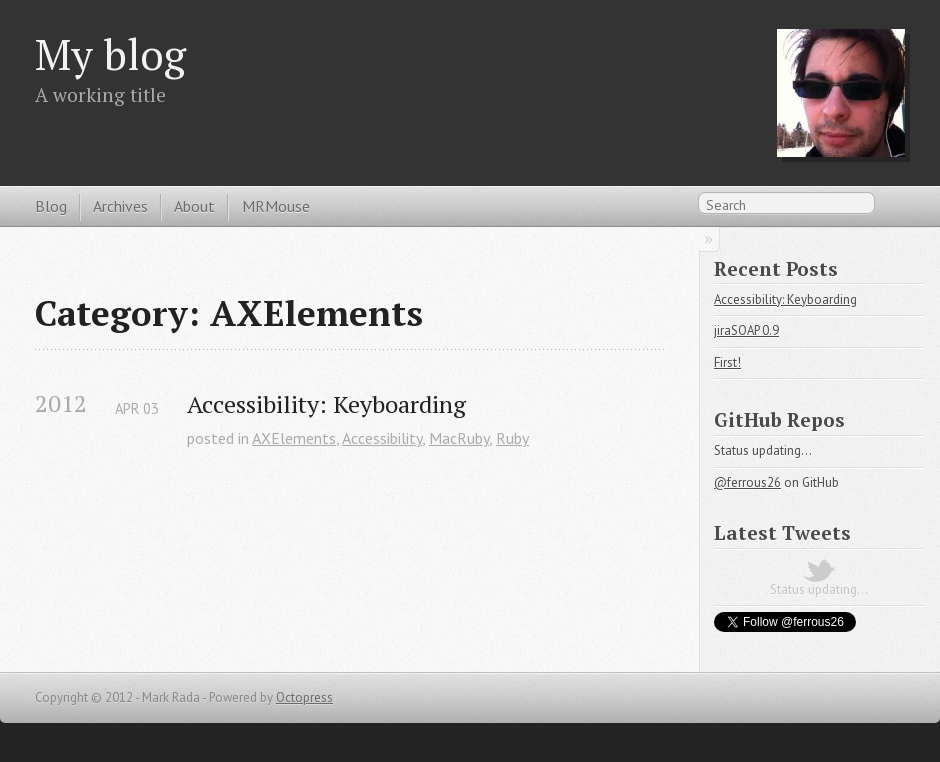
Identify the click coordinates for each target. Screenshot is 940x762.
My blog (110, 54)
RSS (894, 208)
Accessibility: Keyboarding (326, 404)
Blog (51, 206)
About (194, 206)
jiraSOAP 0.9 (746, 330)
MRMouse (276, 206)
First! (727, 362)
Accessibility (382, 438)
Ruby (512, 438)
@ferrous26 (747, 482)
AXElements (294, 438)
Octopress (304, 697)
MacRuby (459, 438)
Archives (120, 206)
